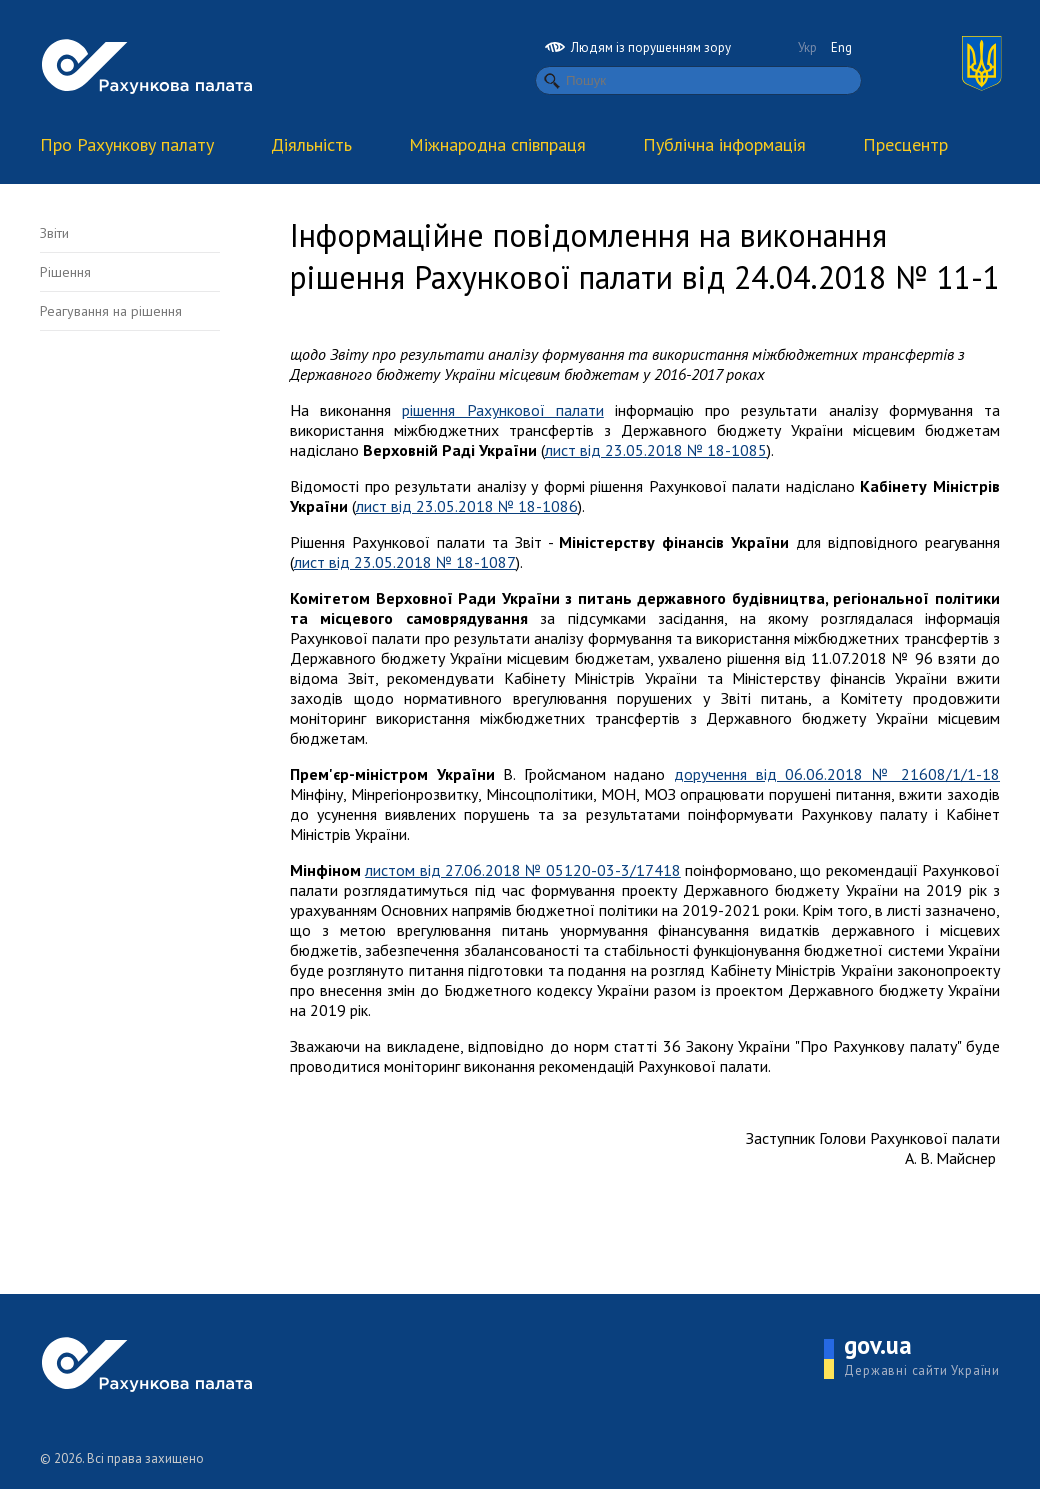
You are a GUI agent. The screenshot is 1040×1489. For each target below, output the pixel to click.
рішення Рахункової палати (502, 410)
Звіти (54, 233)
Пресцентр (905, 144)
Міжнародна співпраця (497, 144)
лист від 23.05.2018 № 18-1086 (467, 506)
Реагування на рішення (111, 311)
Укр (807, 47)
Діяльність (311, 144)
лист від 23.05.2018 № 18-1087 (405, 562)
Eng (841, 47)
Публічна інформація (724, 144)
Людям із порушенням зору (638, 47)
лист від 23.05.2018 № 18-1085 (656, 450)
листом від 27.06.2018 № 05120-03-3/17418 (523, 870)
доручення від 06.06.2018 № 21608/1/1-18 (837, 774)
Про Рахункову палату (127, 144)
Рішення (65, 272)
